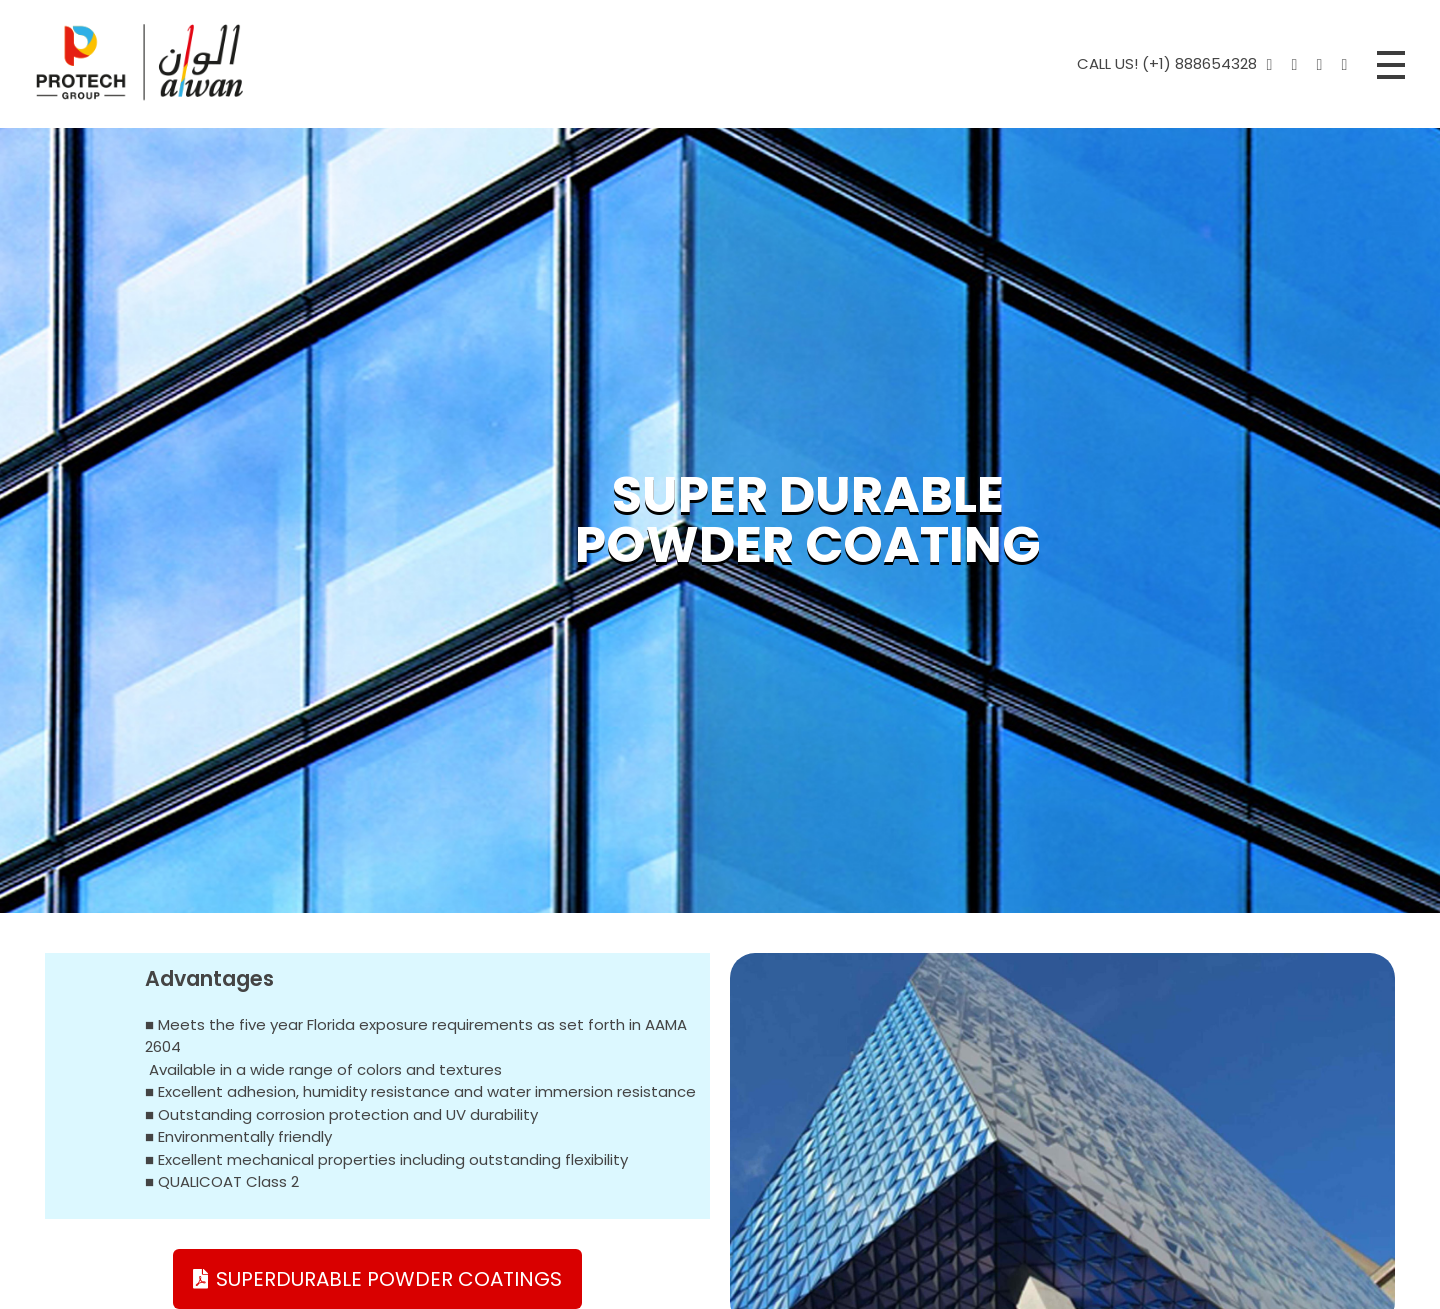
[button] (377, 1279)
